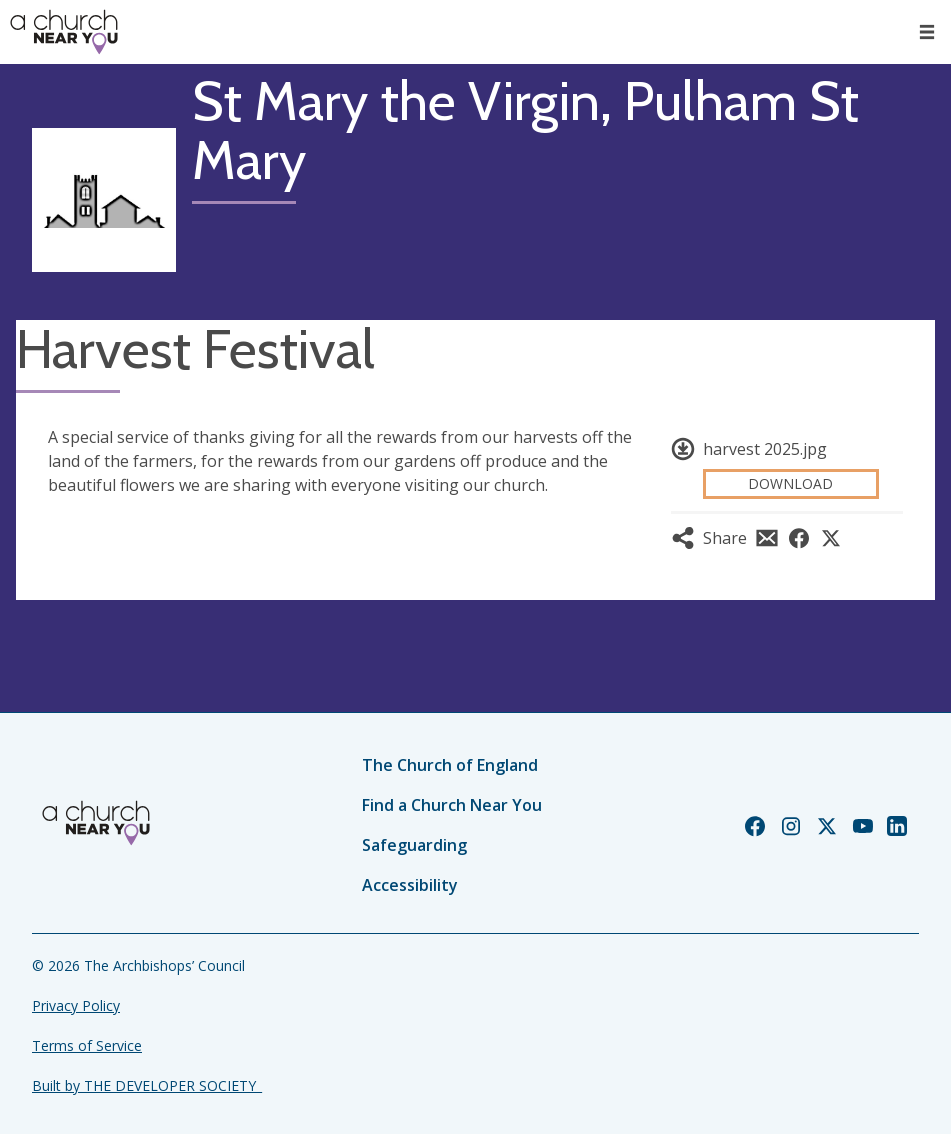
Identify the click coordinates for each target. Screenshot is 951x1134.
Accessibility (410, 885)
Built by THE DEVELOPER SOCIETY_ (147, 1085)
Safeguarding (414, 845)
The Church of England (450, 765)
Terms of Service (87, 1045)
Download (790, 483)
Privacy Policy (76, 1005)
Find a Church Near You (452, 805)
